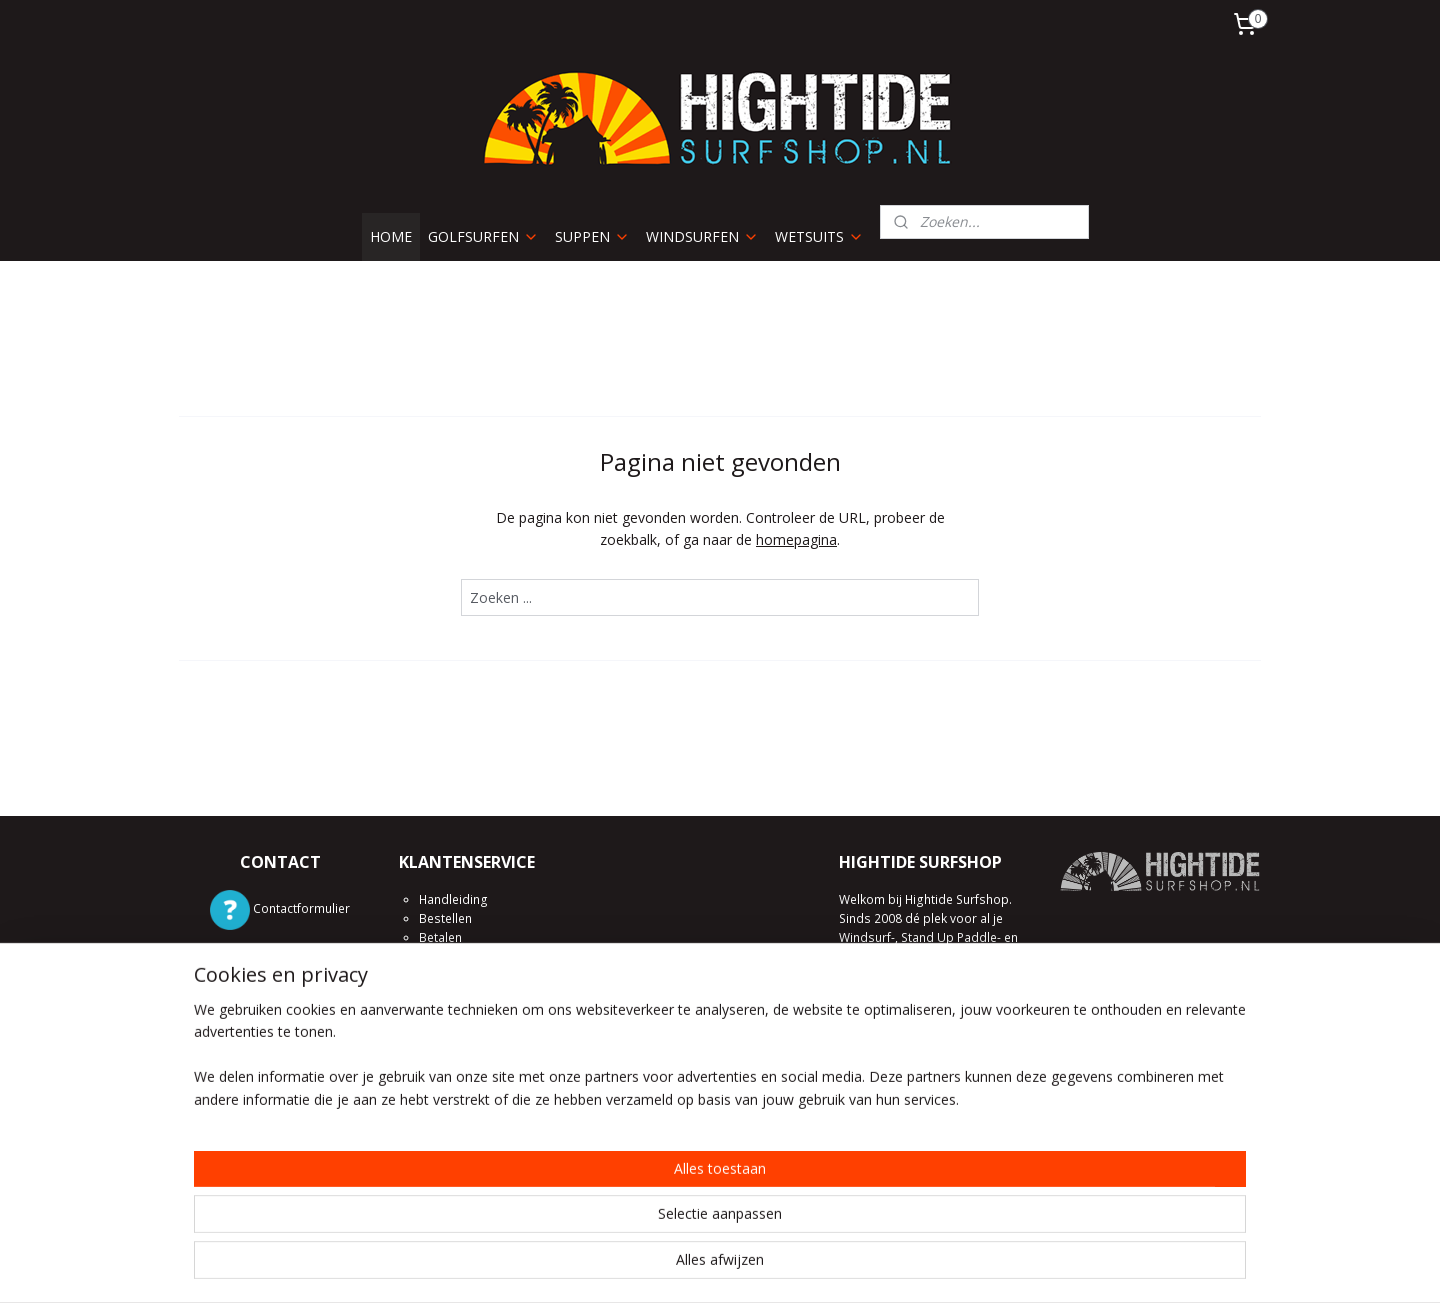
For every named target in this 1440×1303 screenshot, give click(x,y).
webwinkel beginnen (769, 1266)
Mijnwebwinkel (943, 1266)
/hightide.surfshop (301, 1086)
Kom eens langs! (886, 1187)
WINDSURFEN (702, 236)
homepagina (796, 539)
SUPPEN (592, 236)
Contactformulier (301, 908)
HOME (391, 236)
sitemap (650, 1266)
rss (692, 1266)
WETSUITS (819, 236)
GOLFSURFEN (483, 236)
